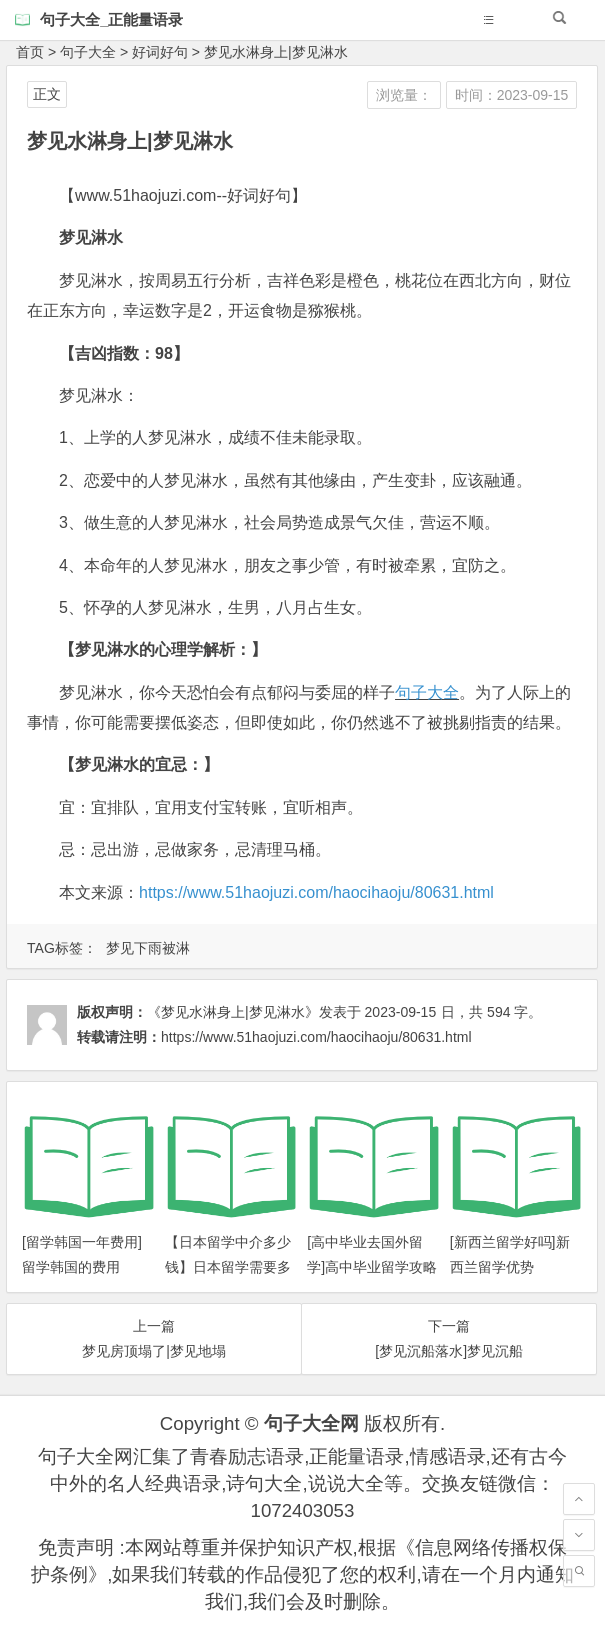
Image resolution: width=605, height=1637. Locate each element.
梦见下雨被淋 (148, 948)
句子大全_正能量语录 (111, 19)
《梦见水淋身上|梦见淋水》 (233, 1012)
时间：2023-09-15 (512, 95)
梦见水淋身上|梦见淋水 (276, 52)
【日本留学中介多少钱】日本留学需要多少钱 (228, 1267)
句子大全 (88, 52)
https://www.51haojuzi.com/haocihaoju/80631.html (316, 892)
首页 (30, 52)
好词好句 (160, 52)
